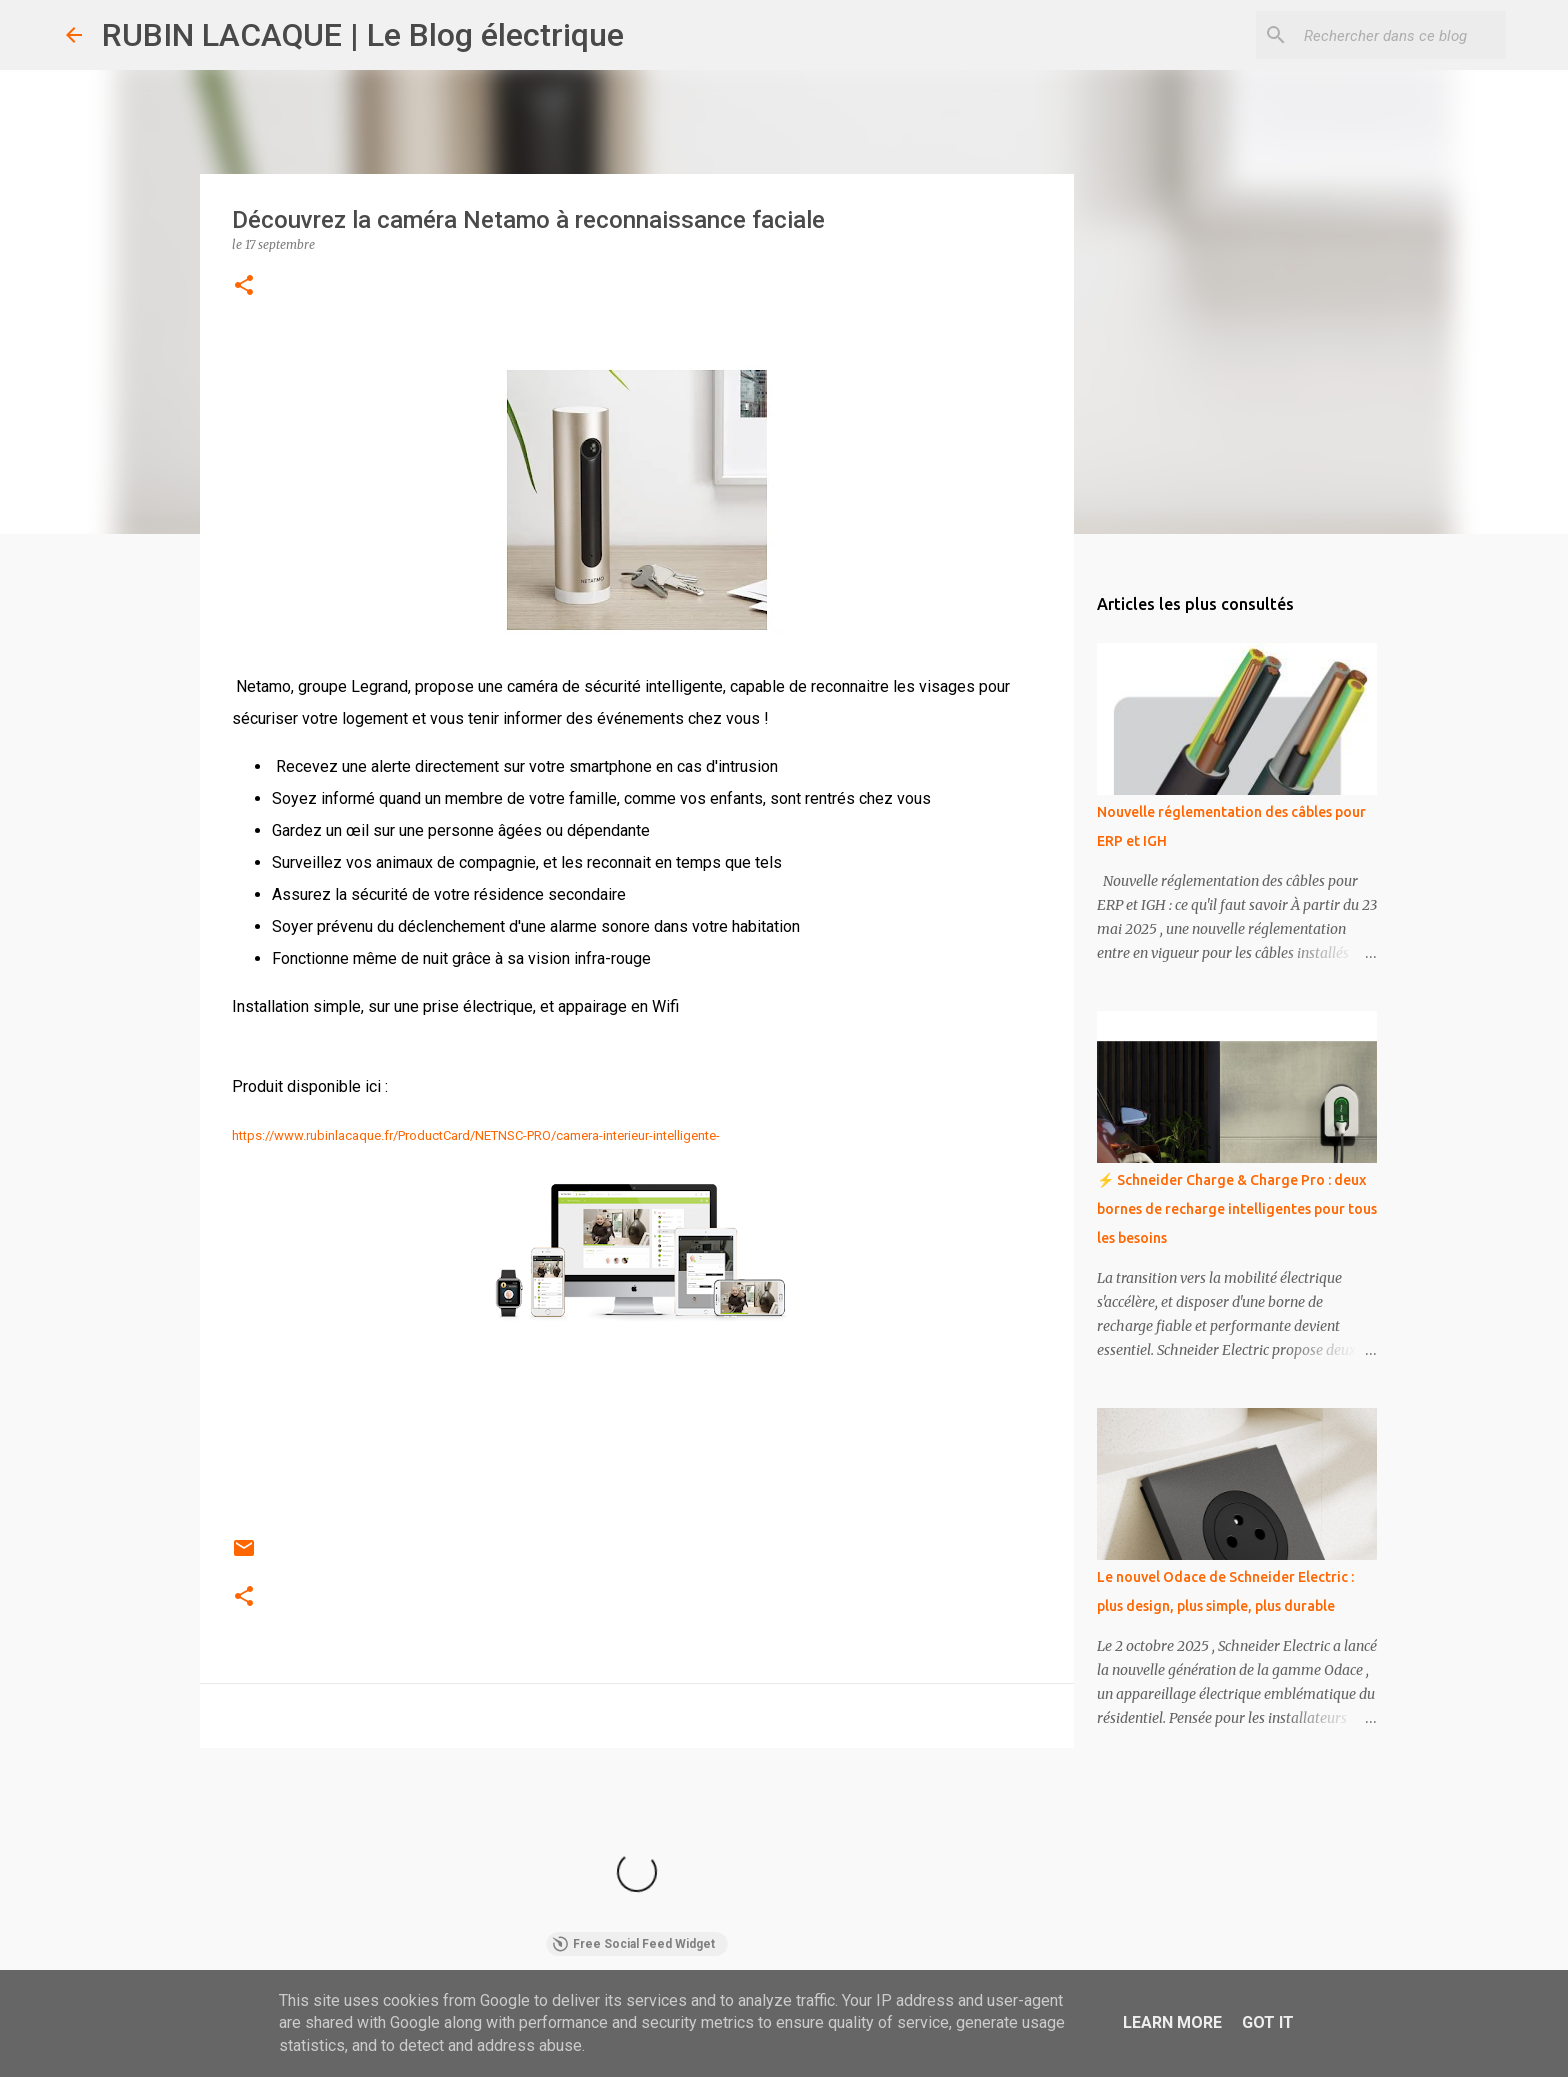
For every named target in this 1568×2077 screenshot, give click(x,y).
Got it (1268, 2022)
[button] (244, 286)
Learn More (1172, 2022)
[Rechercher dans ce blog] (1401, 35)
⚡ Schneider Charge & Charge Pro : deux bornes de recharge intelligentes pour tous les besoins (1237, 1209)
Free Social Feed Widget (633, 1944)
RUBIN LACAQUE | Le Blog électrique (363, 35)
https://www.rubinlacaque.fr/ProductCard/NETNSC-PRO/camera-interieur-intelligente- (476, 1135)
